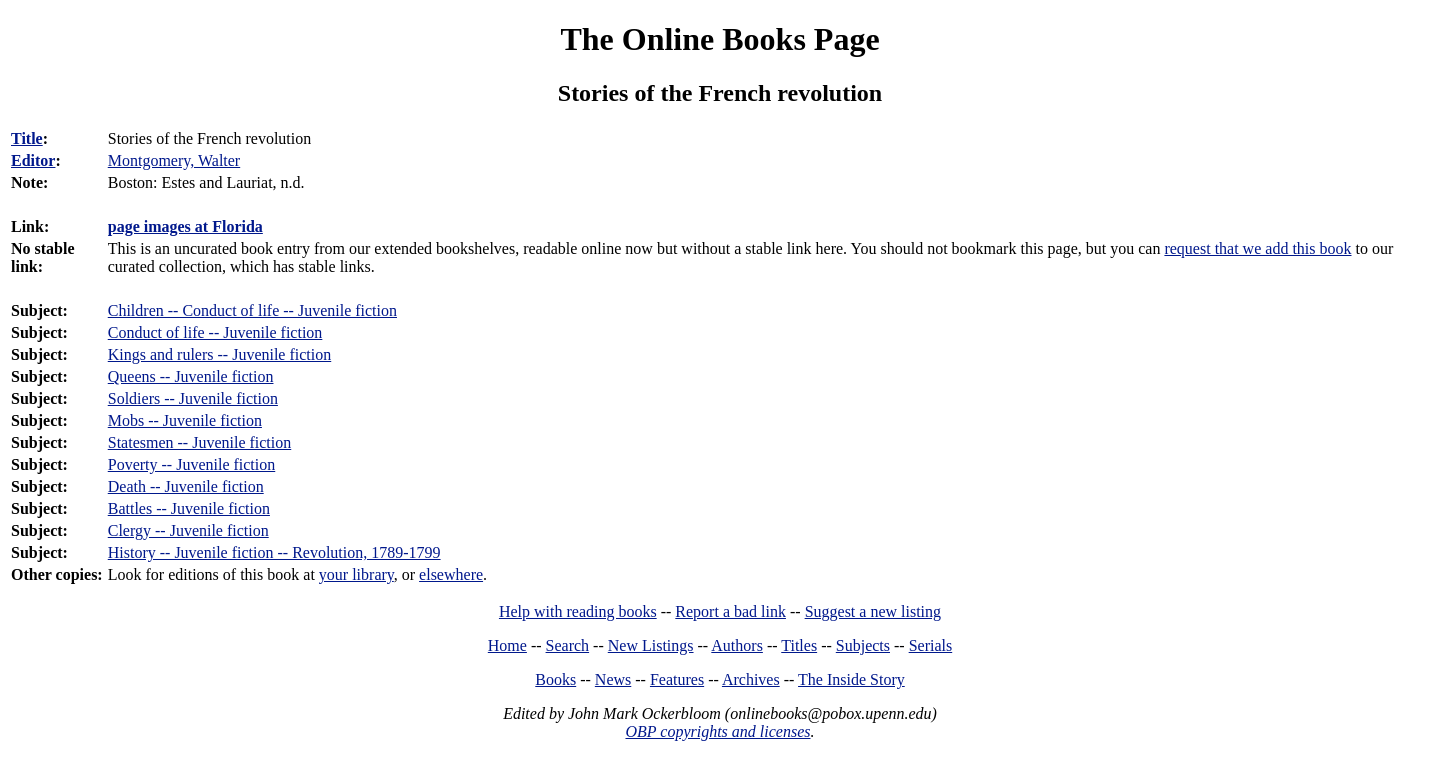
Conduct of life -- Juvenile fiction (215, 332)
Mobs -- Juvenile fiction (185, 420)
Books (555, 679)
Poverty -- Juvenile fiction (192, 464)
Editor (33, 160)
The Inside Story (851, 679)
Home (507, 645)
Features (677, 679)
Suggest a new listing (873, 611)
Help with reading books (578, 611)
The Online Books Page (719, 39)
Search (568, 645)
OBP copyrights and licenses (717, 731)
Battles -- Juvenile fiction (189, 508)
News (613, 679)
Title (27, 138)
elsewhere (451, 574)
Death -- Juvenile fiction (186, 486)
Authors (737, 645)
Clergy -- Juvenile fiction (188, 530)
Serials (931, 645)
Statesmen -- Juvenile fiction (200, 442)
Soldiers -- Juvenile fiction (193, 398)
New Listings (651, 645)
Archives (751, 679)
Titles (799, 645)
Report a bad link (730, 611)
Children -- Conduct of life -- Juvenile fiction (252, 310)
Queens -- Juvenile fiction (191, 376)
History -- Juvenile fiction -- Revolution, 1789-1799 (274, 552)
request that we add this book (1257, 248)
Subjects (863, 645)
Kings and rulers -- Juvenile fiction (220, 354)
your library (356, 574)
